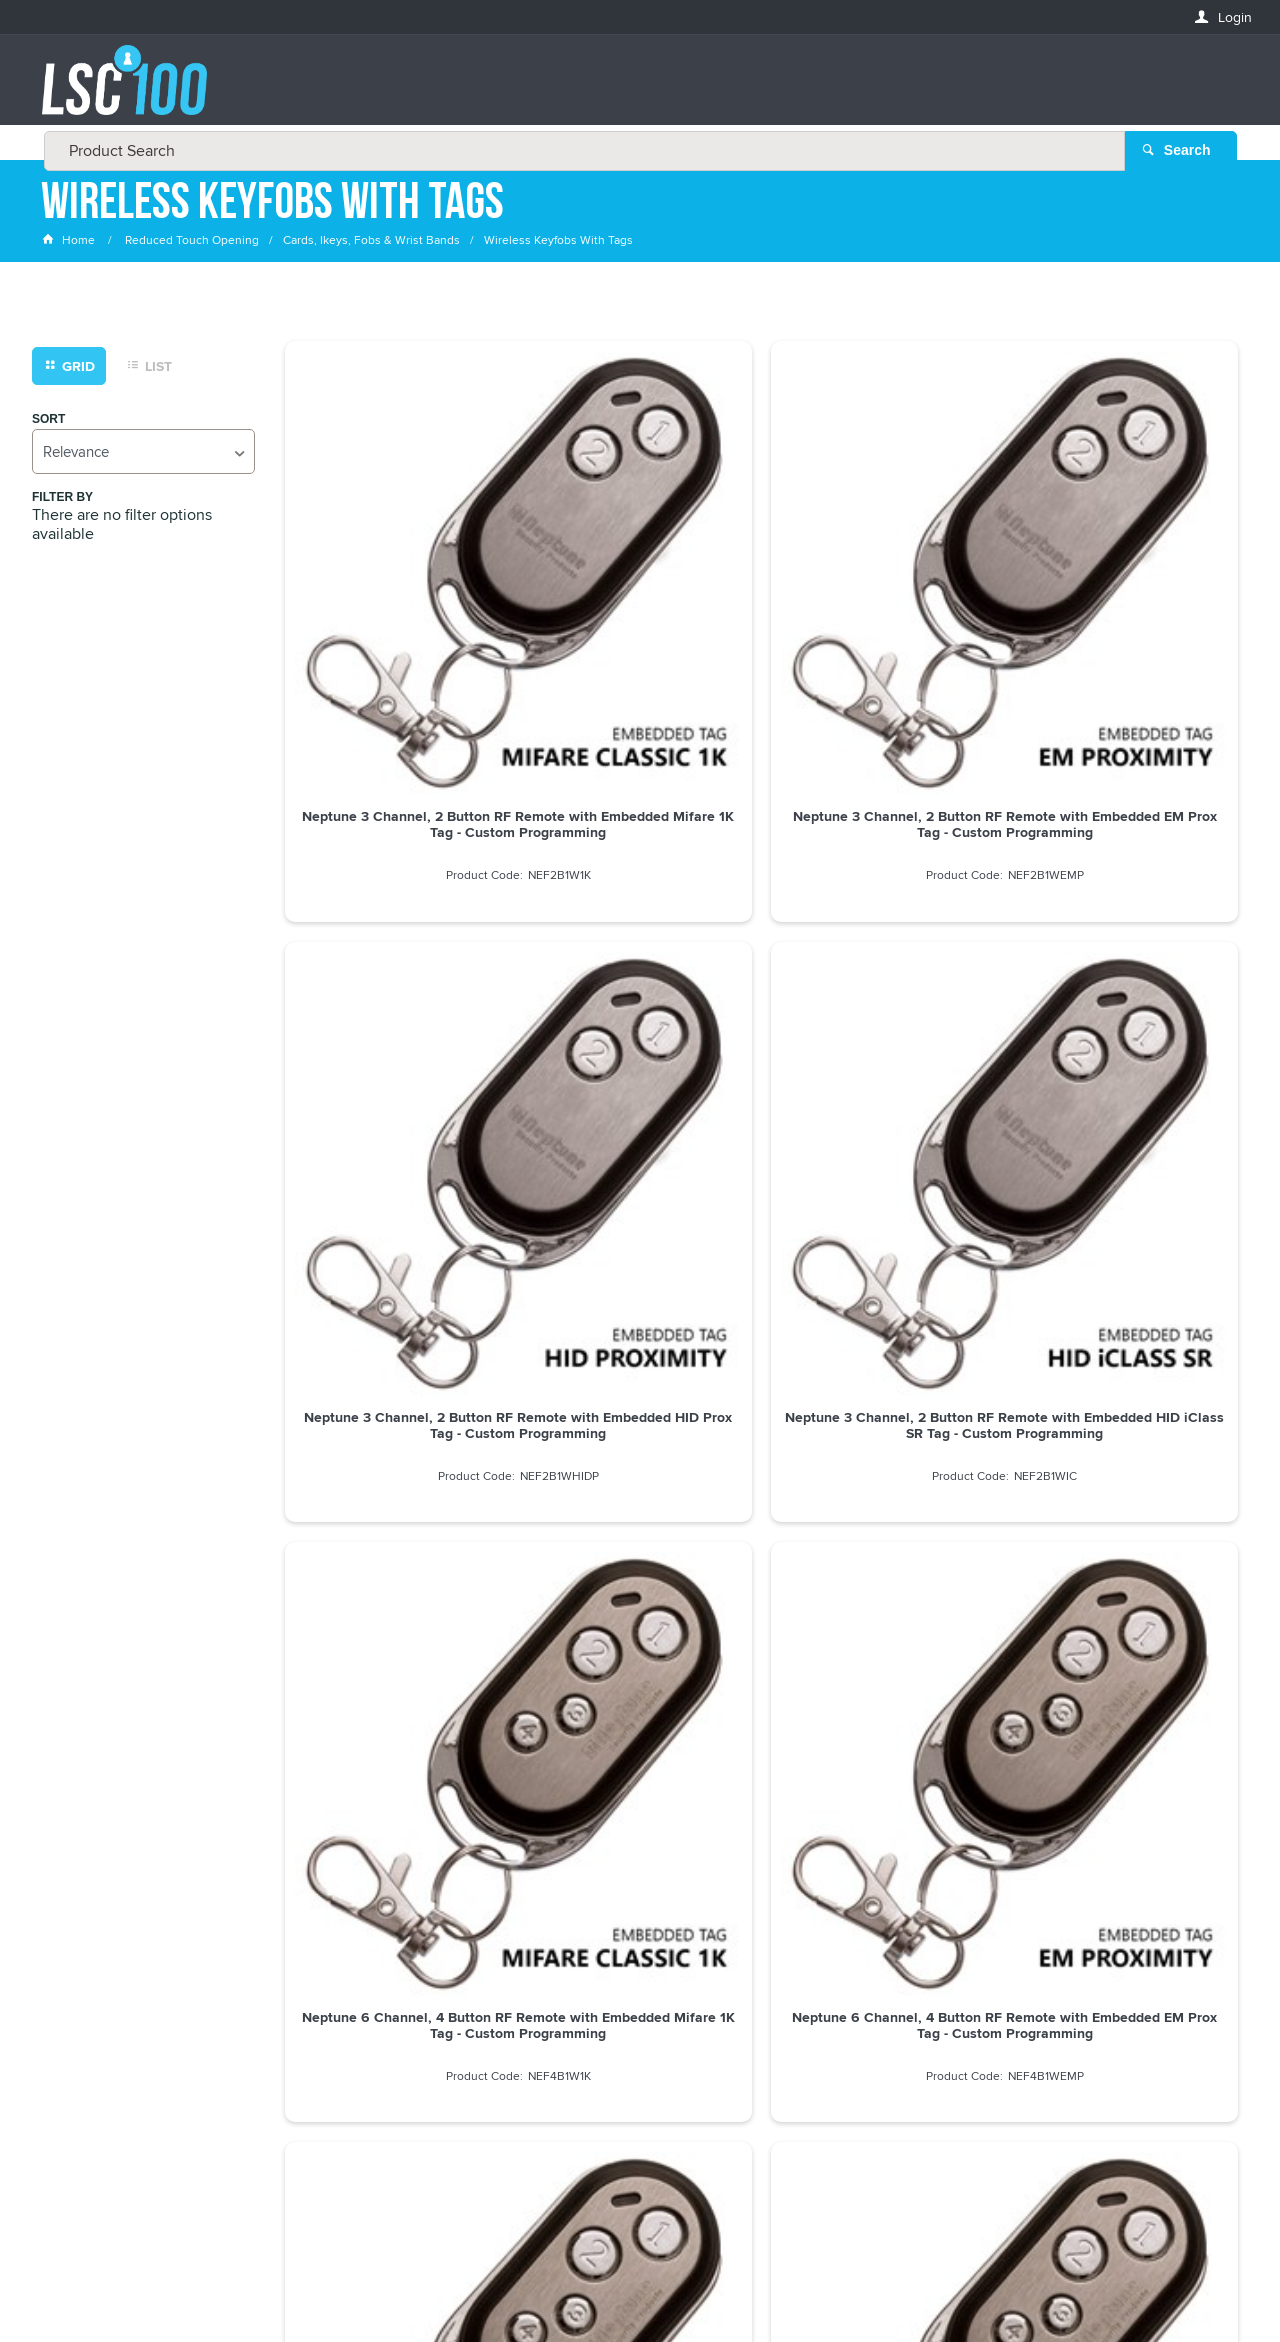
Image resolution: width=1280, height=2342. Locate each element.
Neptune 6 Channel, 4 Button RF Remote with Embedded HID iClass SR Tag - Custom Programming (1126, 963)
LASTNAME (75, 2042)
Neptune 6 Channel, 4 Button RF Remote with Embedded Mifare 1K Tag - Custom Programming (396, 963)
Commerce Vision (790, 2284)
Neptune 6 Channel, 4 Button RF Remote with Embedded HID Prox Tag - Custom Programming (883, 963)
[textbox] (634, 90)
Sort (48, 423)
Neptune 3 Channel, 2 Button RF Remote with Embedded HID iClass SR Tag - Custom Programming (1126, 602)
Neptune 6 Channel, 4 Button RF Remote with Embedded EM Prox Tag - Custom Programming (639, 963)
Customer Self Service (652, 2284)
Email (60, 1897)
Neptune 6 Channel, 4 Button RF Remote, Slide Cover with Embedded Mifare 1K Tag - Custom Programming (396, 1324)
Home (70, 244)
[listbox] (143, 455)
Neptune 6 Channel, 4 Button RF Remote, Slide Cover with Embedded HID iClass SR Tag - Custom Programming (1126, 1324)
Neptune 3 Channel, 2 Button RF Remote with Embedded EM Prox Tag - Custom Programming (639, 602)
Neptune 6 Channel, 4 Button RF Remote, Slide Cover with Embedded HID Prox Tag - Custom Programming (883, 1324)
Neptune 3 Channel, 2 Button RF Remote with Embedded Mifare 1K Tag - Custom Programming (397, 602)
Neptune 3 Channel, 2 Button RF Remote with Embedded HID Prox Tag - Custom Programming (883, 602)
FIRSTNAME (77, 1970)
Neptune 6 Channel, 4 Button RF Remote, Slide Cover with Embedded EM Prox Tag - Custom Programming (639, 1324)
